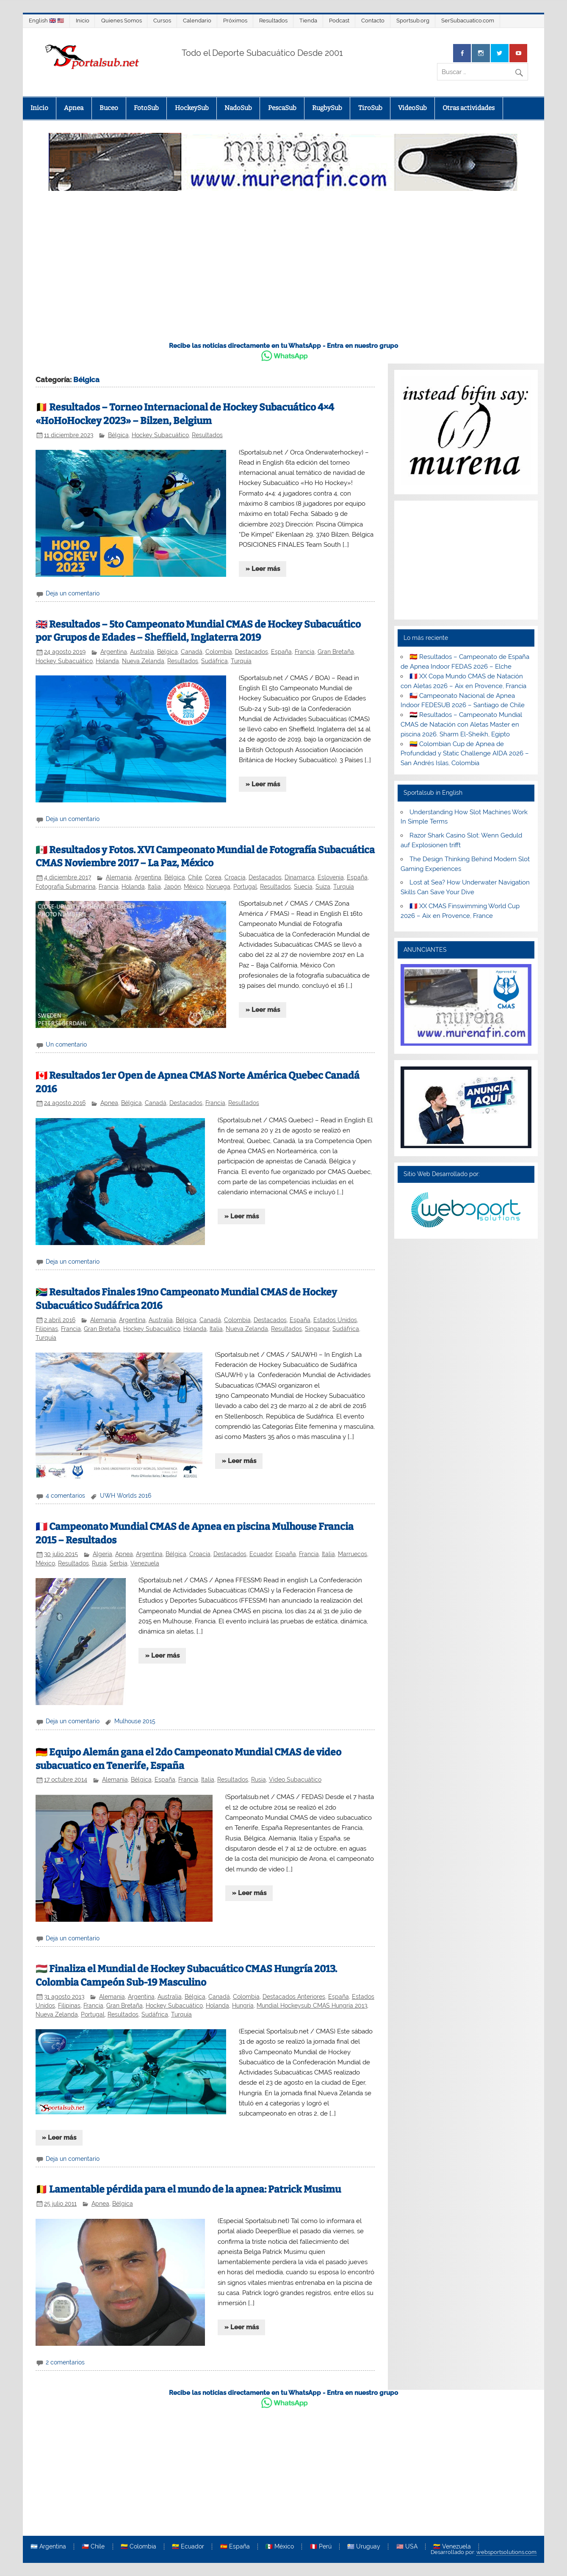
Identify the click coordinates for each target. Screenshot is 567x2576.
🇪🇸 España (235, 2547)
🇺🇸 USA (407, 2547)
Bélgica (118, 435)
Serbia (118, 1563)
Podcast (339, 20)
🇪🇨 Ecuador (188, 2547)
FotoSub (146, 108)
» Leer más (263, 569)
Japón (172, 886)
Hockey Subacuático (160, 435)
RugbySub (327, 108)
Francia (305, 651)
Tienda (308, 20)
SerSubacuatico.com (467, 20)
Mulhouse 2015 (134, 1721)
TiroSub (370, 108)
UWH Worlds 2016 (125, 1495)
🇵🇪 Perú (321, 2547)
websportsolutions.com (506, 2552)
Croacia (235, 877)
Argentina (113, 651)
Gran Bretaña (336, 651)
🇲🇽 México (280, 2547)
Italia (154, 886)
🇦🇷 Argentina (48, 2547)
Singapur (317, 1328)
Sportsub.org (412, 20)
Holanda (107, 661)
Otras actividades (469, 108)
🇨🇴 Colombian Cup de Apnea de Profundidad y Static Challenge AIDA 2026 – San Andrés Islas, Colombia (465, 753)
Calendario (197, 20)
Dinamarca (300, 877)
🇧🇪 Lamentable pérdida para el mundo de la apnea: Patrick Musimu (188, 2189)
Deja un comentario (73, 593)
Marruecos (352, 1554)
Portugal (245, 886)
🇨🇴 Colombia (138, 2547)
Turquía (241, 661)
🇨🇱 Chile (93, 2547)
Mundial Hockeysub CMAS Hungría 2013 (312, 2005)
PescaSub (282, 108)
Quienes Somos (121, 20)
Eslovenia (331, 877)
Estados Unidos (335, 1320)
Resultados (273, 20)
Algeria (102, 1554)
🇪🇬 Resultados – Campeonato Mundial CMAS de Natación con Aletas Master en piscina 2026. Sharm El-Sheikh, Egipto (461, 724)
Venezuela (144, 1563)
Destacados (251, 651)
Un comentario (66, 1044)
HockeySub (192, 108)
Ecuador (260, 1554)
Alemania (119, 877)
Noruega (218, 886)
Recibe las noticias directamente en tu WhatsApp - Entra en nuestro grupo (283, 346)
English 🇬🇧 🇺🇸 (46, 20)
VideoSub (412, 108)
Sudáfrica (214, 661)
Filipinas (47, 1328)
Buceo (109, 108)
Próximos (235, 20)
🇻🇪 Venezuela (452, 2547)
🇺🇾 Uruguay (363, 2547)
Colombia (218, 651)
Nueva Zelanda (143, 661)
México (193, 886)
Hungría (243, 2005)
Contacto (372, 20)
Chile (195, 877)
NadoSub (238, 108)
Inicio (82, 20)
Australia (142, 651)
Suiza (322, 886)
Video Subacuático (295, 1779)
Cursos (162, 20)
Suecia (303, 886)
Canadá (191, 651)
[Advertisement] (284, 271)
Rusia (99, 1563)
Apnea (73, 108)
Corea (213, 877)
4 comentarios (65, 1495)
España (281, 651)
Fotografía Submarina (66, 886)
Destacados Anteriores (294, 1996)
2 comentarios (65, 2362)
